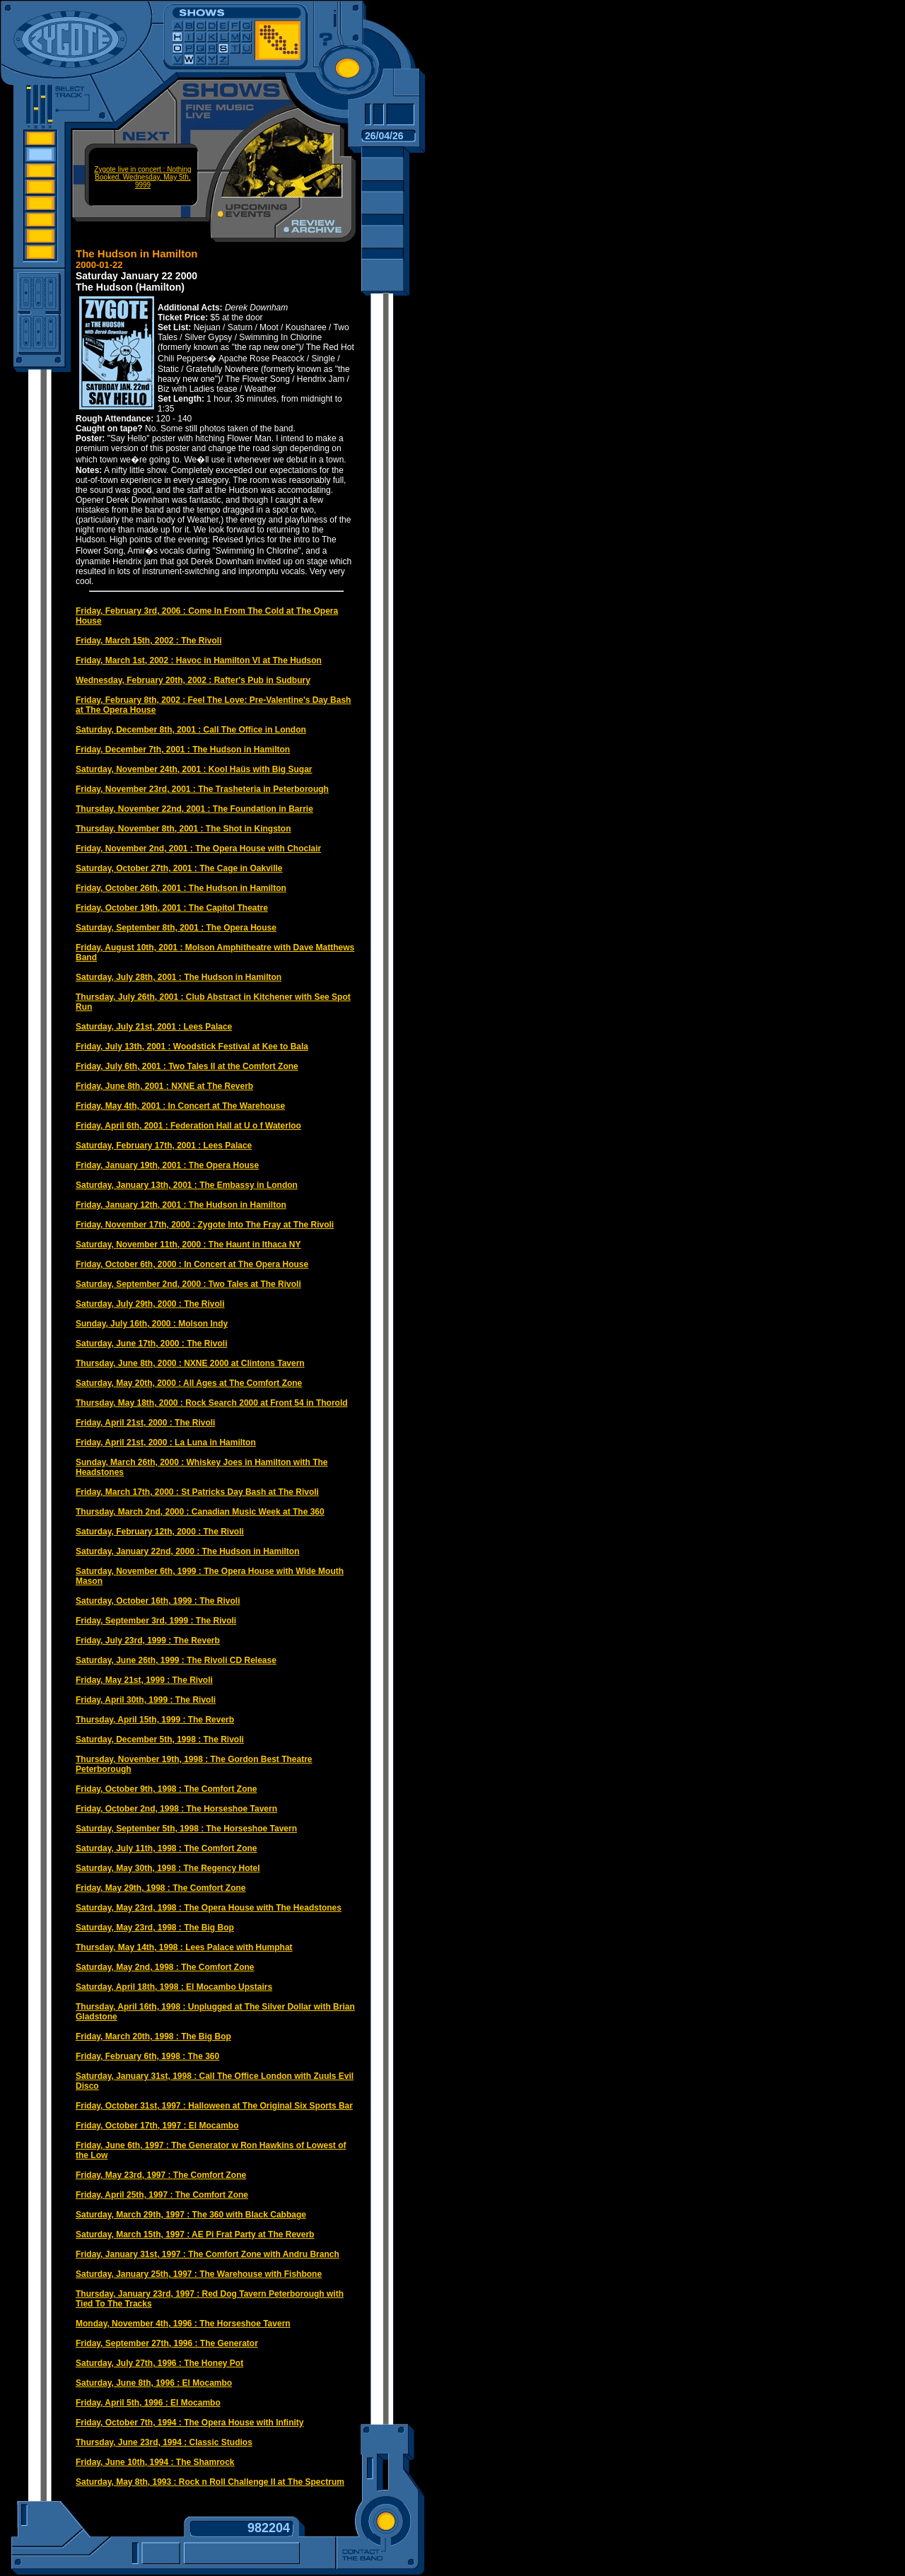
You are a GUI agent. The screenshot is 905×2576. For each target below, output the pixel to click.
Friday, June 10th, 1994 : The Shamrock (155, 2462)
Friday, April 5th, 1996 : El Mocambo (148, 2403)
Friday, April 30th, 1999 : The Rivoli (146, 1700)
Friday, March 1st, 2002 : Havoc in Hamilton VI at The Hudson (199, 660)
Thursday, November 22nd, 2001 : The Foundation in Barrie (194, 809)
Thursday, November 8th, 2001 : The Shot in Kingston (183, 829)
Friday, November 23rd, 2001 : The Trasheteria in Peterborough (202, 789)
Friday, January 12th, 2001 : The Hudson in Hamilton (181, 1205)
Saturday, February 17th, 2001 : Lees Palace (164, 1145)
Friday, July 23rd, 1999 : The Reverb (148, 1640)
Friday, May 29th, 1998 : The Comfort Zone (161, 1888)
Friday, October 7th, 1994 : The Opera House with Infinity (190, 2423)
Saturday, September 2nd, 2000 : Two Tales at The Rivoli (188, 1284)
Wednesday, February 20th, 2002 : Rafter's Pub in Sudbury (193, 680)
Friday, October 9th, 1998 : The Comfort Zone (166, 1789)
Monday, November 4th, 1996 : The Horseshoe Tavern (183, 2324)
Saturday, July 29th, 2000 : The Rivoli (150, 1304)
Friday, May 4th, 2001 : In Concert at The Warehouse (180, 1106)
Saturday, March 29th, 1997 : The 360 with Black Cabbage (191, 2215)
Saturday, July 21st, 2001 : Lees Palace (154, 1027)
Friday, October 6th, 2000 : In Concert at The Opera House (192, 1264)
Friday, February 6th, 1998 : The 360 (147, 2056)
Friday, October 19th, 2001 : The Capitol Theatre (172, 908)
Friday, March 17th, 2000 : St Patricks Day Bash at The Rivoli (197, 1492)
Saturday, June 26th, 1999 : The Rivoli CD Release (176, 1660)
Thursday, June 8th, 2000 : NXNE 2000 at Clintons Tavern (190, 1363)
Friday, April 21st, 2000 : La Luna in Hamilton (166, 1442)
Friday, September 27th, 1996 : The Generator (167, 2343)
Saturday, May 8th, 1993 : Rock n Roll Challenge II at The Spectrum (210, 2482)
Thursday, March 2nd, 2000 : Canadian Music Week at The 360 (200, 1512)
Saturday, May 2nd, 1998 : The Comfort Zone (165, 1967)
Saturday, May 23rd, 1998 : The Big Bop (155, 1928)
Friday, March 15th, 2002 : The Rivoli (149, 641)
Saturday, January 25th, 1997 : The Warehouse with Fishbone (199, 2274)
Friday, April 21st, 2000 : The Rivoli (145, 1423)
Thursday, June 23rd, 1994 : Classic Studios (164, 2442)
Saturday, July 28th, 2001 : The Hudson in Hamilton (178, 977)
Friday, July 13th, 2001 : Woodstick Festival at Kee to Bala (192, 1046)
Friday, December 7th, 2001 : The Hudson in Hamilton (183, 749)
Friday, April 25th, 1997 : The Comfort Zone (162, 2195)
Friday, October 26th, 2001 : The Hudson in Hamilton (181, 888)
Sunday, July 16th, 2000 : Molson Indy (152, 1324)
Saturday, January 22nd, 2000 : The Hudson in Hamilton (188, 1551)
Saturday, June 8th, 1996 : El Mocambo (154, 2383)
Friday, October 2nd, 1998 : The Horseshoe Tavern (176, 1809)
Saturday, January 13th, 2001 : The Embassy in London (187, 1185)
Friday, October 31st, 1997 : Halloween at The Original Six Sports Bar (214, 2106)
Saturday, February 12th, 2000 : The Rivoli (160, 1532)
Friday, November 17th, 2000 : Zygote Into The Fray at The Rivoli (205, 1225)
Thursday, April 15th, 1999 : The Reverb (155, 1720)
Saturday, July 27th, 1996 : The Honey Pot (159, 2363)
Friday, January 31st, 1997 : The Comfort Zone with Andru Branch (207, 2254)
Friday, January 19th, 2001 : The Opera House (167, 1165)
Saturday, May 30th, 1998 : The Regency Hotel (168, 1868)
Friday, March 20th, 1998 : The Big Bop (153, 2036)
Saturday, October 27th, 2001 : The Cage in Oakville (179, 868)
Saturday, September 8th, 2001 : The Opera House (176, 928)
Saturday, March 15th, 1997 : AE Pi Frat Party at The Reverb (195, 2234)
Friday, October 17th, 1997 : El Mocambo (157, 2126)
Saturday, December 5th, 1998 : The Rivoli (160, 1739)
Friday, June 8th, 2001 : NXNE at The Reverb (164, 1086)
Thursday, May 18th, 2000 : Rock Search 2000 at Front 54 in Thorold (212, 1403)
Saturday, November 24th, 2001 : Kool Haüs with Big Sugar (194, 769)
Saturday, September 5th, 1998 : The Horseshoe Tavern (186, 1829)
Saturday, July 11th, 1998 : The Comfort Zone (166, 1848)
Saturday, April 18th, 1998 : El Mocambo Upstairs (174, 1987)
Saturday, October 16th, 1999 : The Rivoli (158, 1601)
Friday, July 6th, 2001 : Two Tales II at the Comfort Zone (187, 1066)
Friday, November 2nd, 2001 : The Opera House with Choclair (198, 848)
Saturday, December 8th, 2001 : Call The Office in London (191, 730)
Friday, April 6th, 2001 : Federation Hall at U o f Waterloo (188, 1126)
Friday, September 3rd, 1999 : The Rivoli (156, 1621)
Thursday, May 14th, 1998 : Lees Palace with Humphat (184, 1947)
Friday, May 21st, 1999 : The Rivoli (144, 1680)
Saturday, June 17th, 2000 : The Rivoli (152, 1343)
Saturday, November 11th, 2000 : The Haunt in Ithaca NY (188, 1244)
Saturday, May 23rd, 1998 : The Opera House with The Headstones (208, 1908)
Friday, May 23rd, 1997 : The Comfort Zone (161, 2175)
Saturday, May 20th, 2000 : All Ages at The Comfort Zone (189, 1383)
